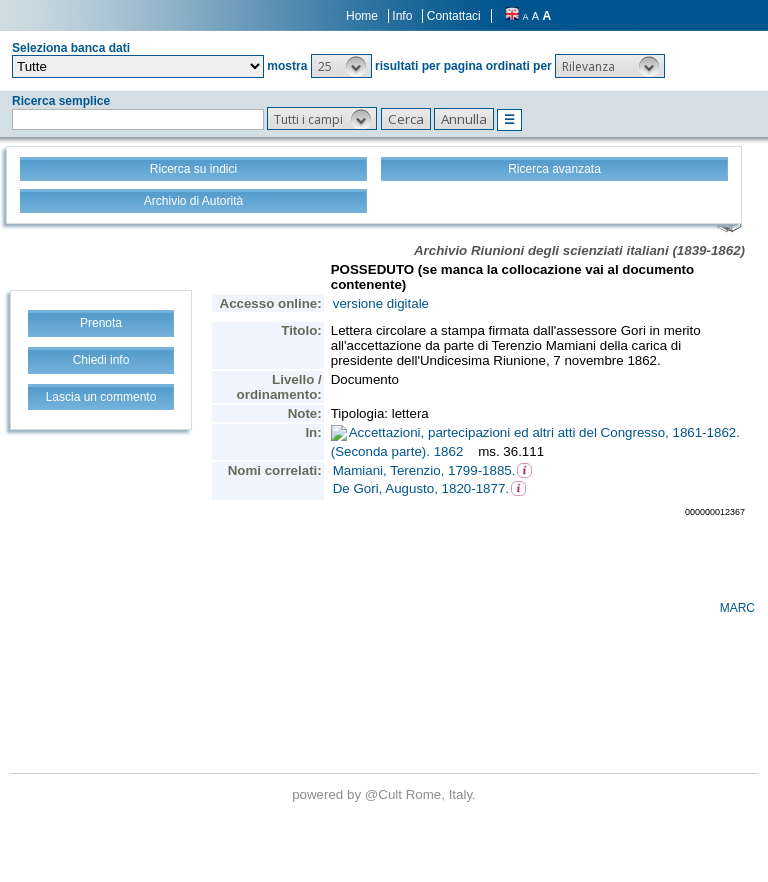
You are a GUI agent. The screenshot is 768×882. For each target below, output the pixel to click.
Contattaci (454, 16)
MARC (737, 608)
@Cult (385, 794)
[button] (341, 66)
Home (362, 16)
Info (402, 16)
